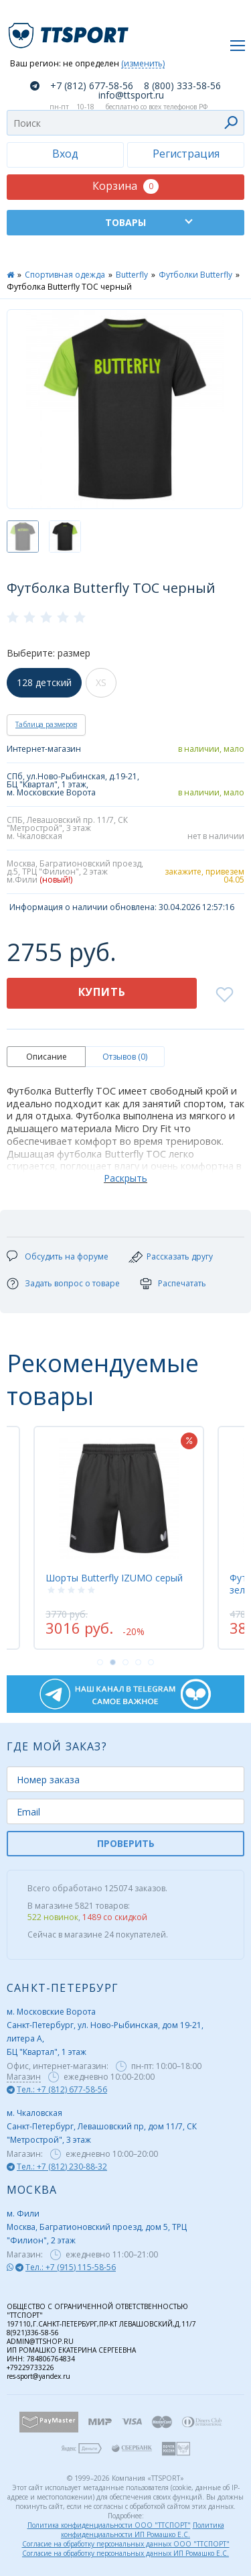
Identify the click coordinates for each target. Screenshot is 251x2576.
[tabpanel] (118, 1538)
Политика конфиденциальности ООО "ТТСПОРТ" (109, 2525)
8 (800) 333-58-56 (182, 86)
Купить (102, 992)
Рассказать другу (180, 1256)
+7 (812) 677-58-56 (91, 86)
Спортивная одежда (65, 274)
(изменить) (143, 64)
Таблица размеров (46, 724)
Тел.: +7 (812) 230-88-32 (62, 2166)
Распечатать (182, 1283)
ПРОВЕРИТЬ (126, 1843)
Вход (65, 153)
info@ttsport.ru (131, 95)
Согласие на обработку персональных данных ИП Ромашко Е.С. (125, 2553)
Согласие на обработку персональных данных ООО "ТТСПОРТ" (126, 2544)
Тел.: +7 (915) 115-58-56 (70, 2267)
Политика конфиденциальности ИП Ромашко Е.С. (142, 2529)
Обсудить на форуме (66, 1256)
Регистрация (186, 153)
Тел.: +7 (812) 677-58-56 (62, 2089)
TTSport (70, 30)
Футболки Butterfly (195, 274)
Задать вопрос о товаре (72, 1283)
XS (101, 682)
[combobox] (125, 122)
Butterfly (132, 274)
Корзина (125, 186)
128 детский (44, 682)
